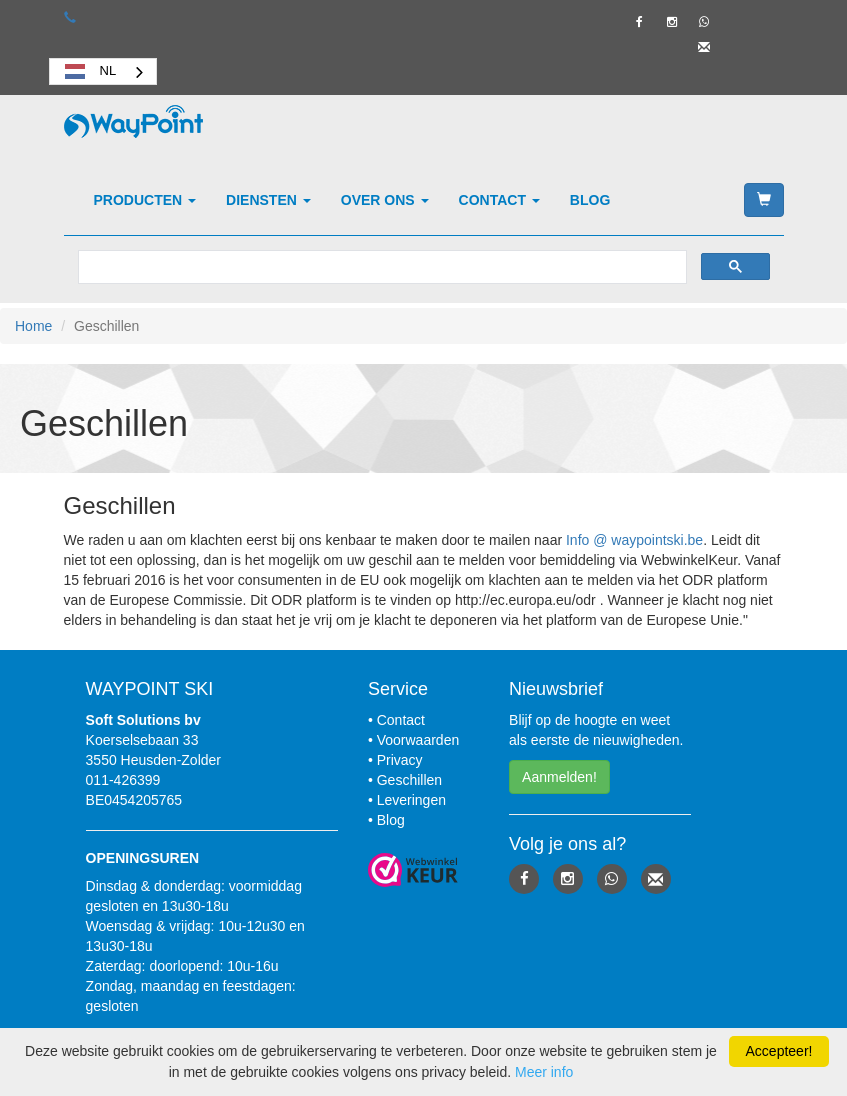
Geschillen (409, 780)
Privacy (400, 760)
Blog (590, 200)
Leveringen (411, 800)
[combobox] (103, 71)
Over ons (385, 200)
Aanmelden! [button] (559, 777)
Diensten (268, 200)
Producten (145, 200)
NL (88, 71)
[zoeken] (380, 267)
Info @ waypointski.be (634, 540)
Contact (499, 200)
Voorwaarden (418, 740)
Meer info (544, 1072)
